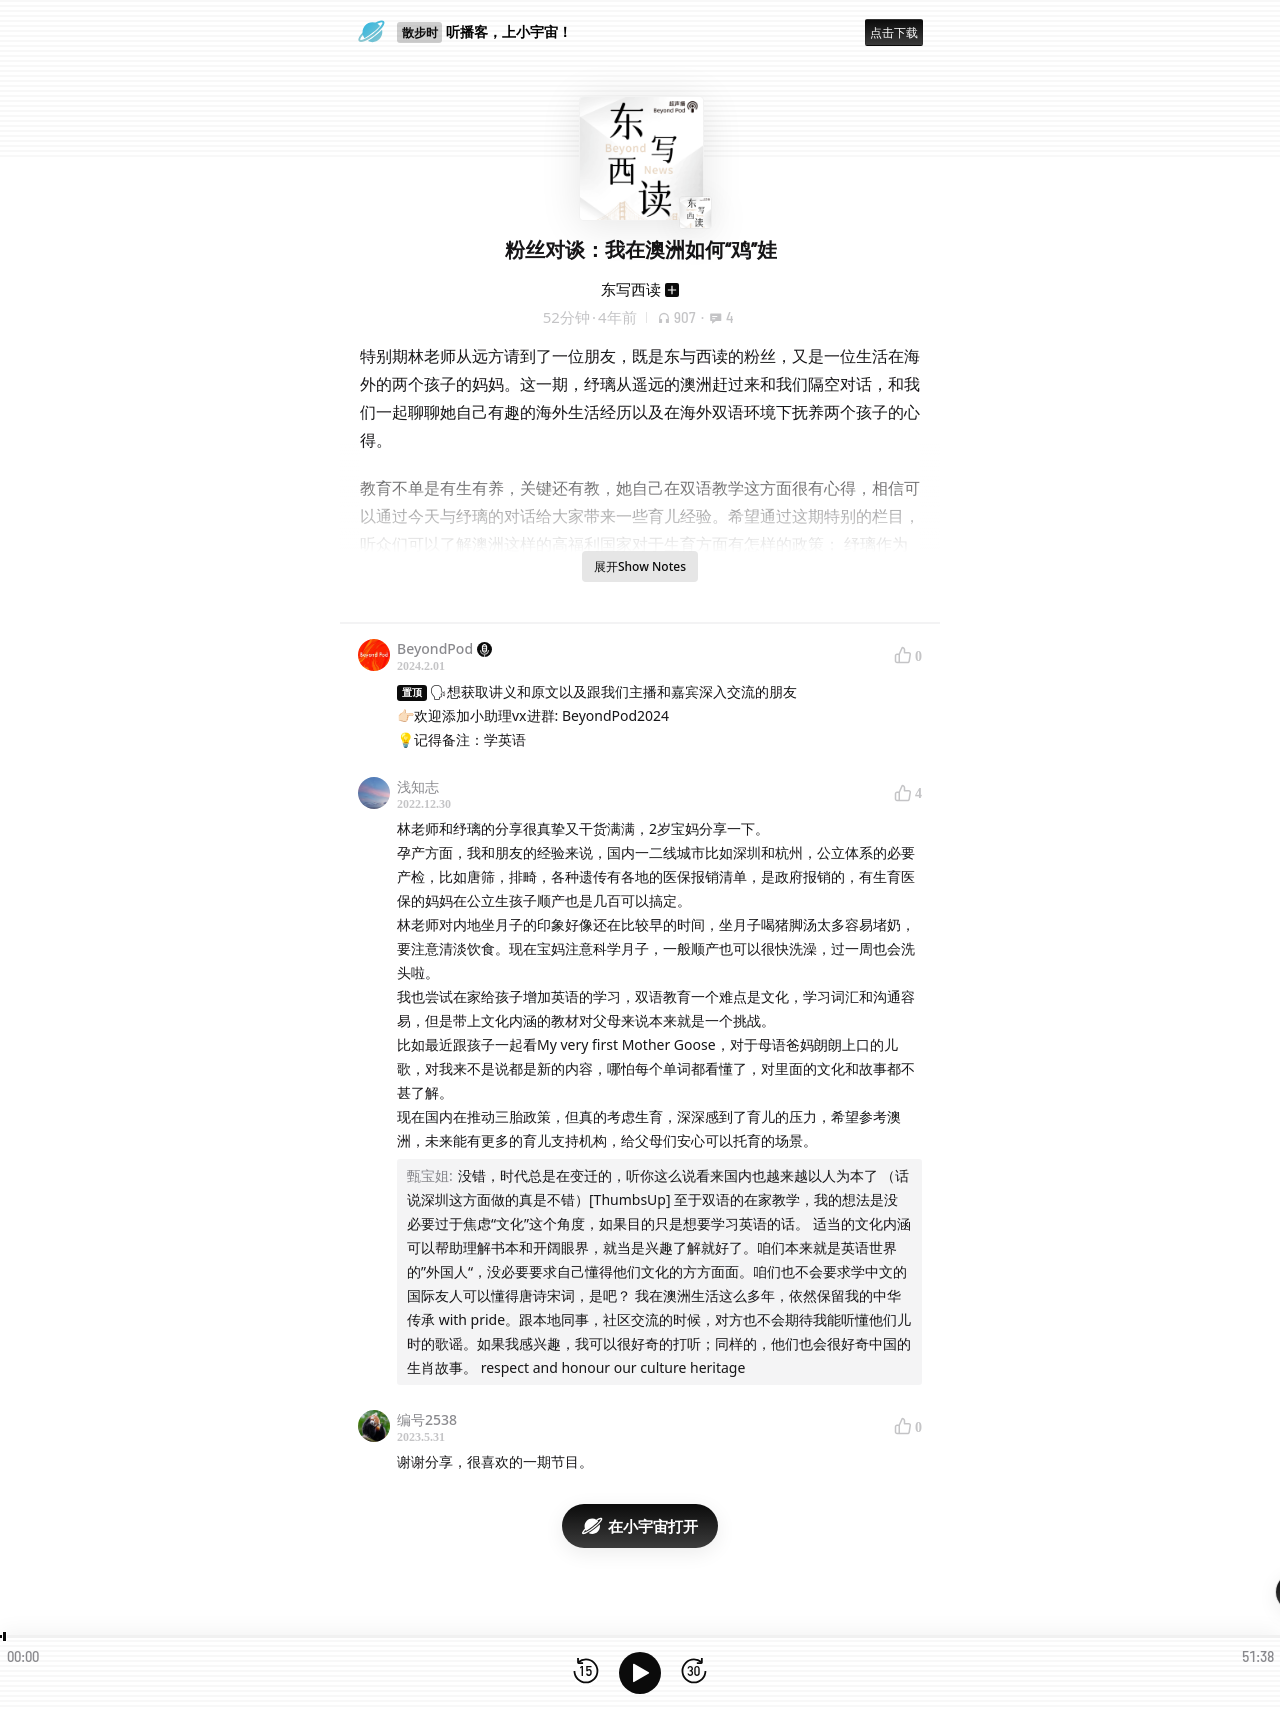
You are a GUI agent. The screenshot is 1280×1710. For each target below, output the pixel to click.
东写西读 (631, 289)
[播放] (640, 1673)
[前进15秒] (694, 1672)
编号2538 (427, 1419)
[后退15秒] (586, 1672)
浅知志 (418, 786)
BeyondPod (444, 648)
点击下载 (894, 32)
